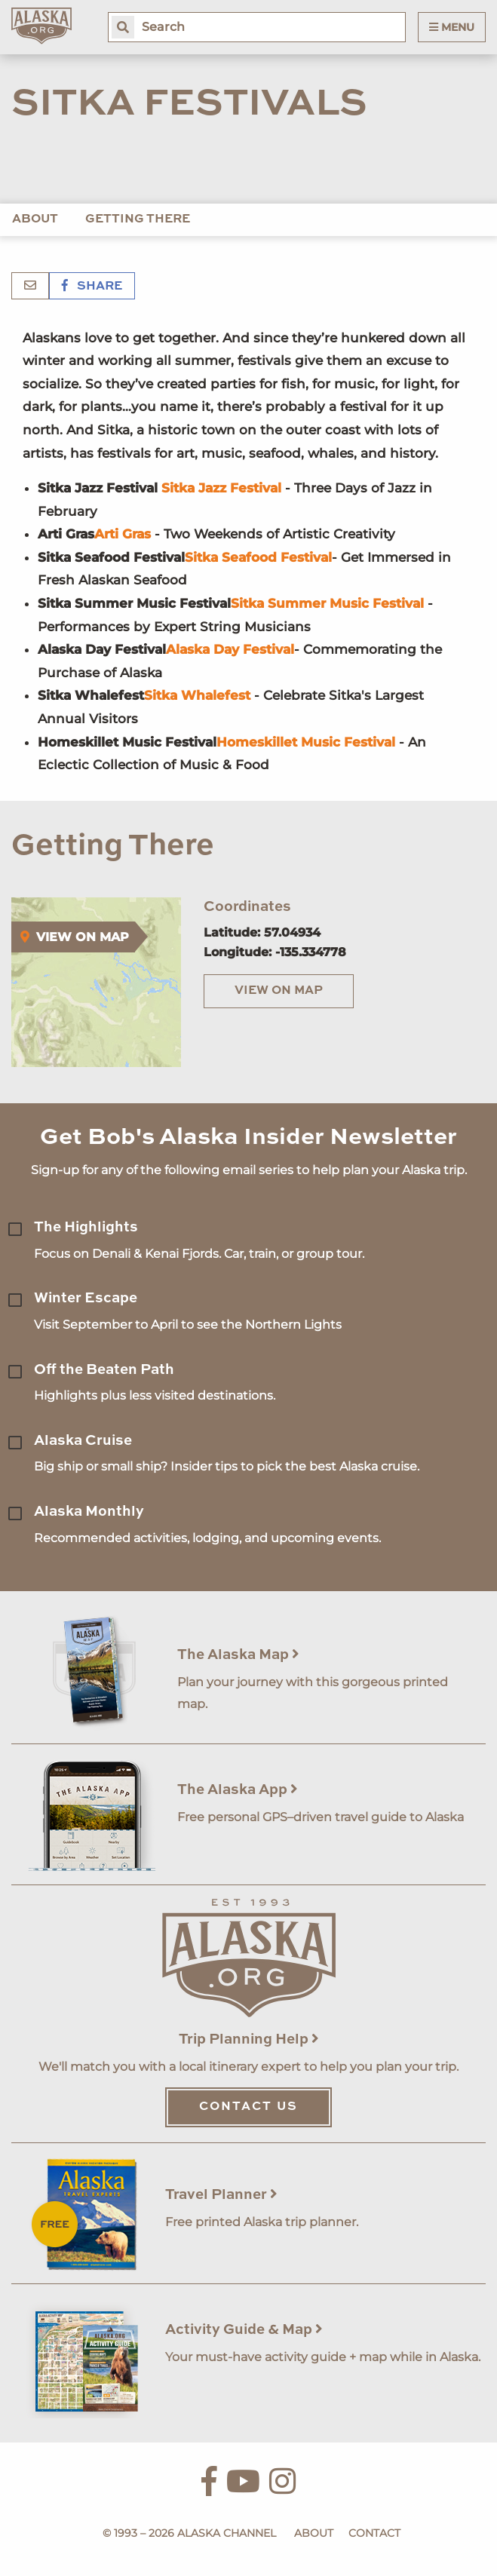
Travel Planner (221, 2195)
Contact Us (248, 2107)
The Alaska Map (238, 1655)
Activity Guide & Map (244, 2330)
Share (92, 287)
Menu (451, 27)
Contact (374, 2533)
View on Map (279, 991)
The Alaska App (237, 1790)
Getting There (137, 219)
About (35, 219)
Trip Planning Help (249, 2039)
